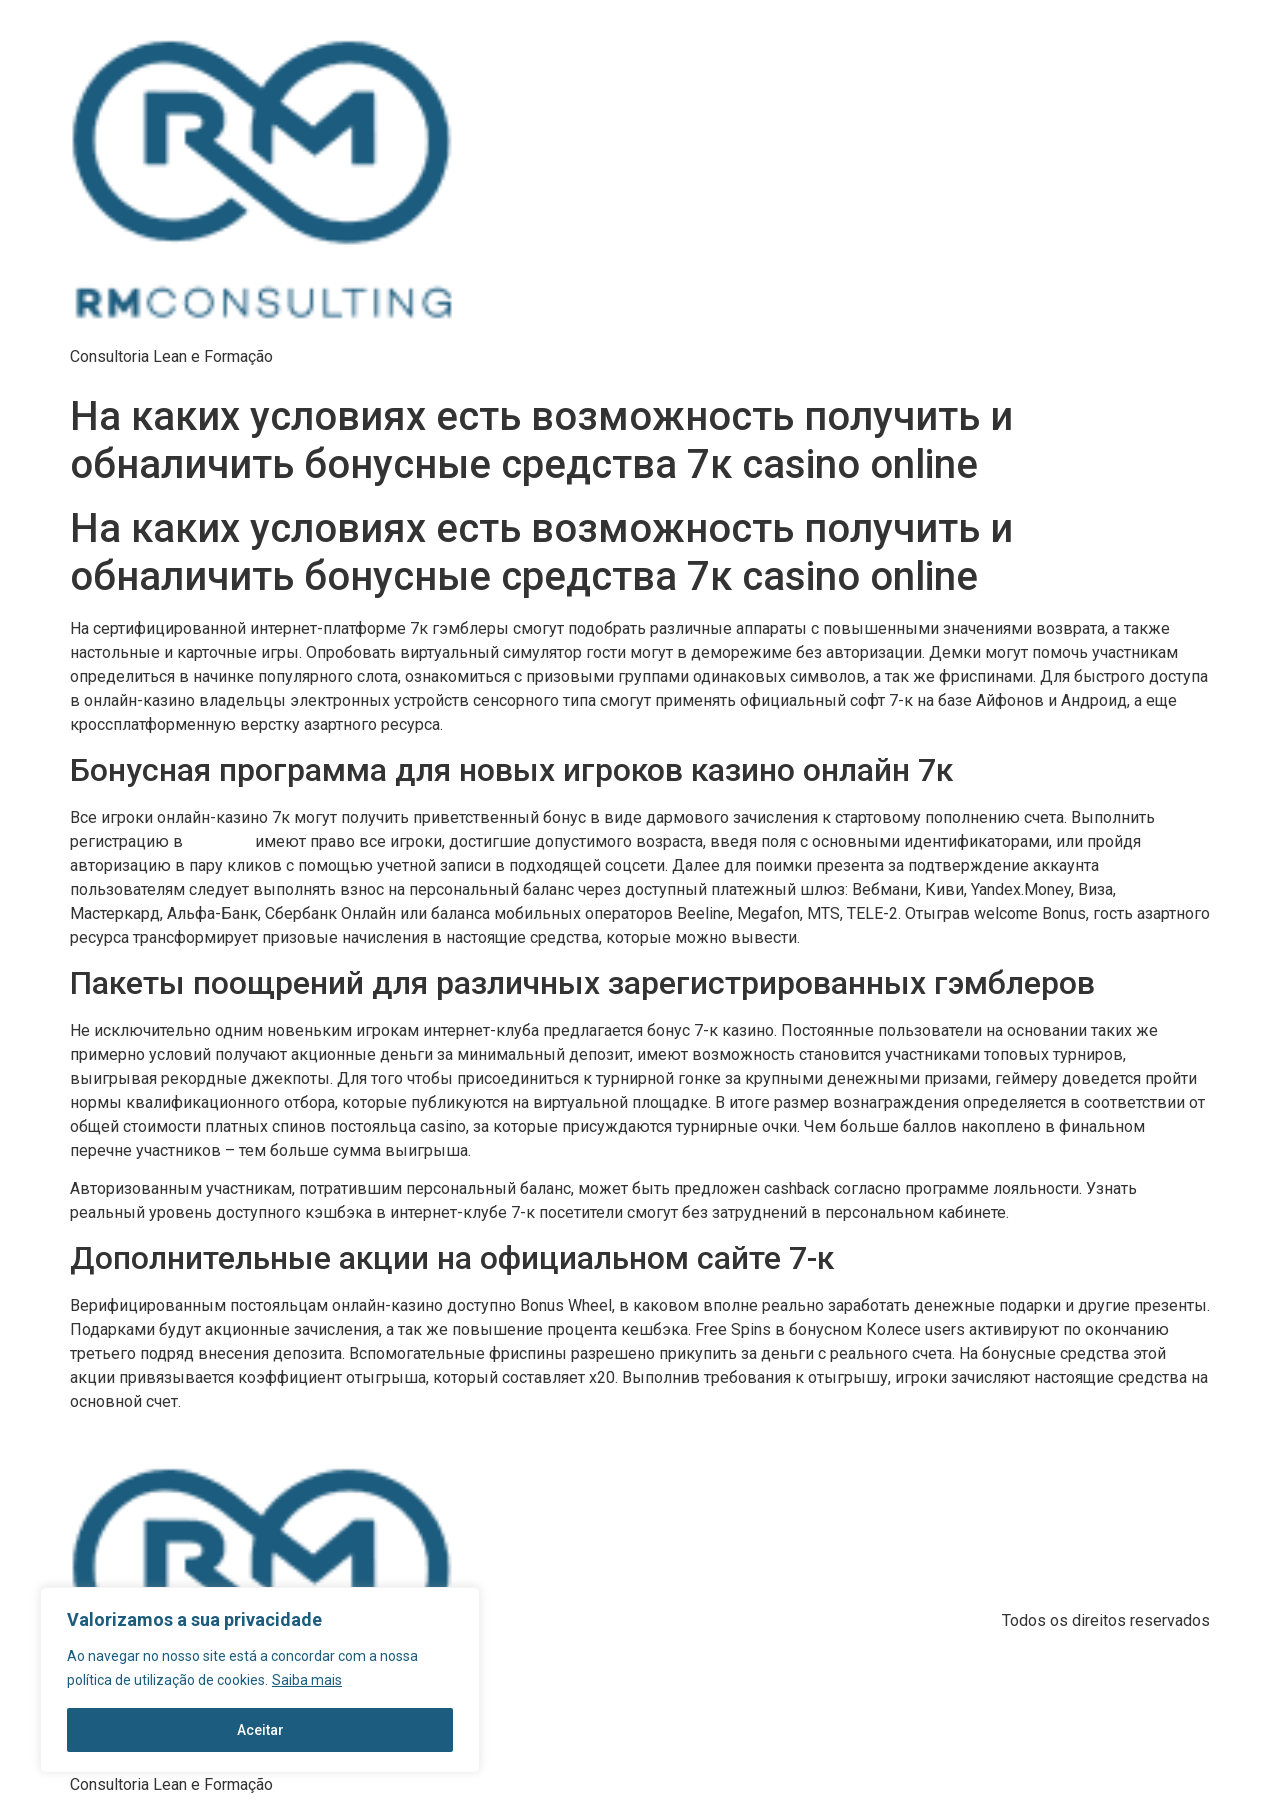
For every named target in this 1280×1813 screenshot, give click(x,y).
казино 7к (219, 842)
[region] (260, 1680)
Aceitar (260, 1730)
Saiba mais (307, 1680)
